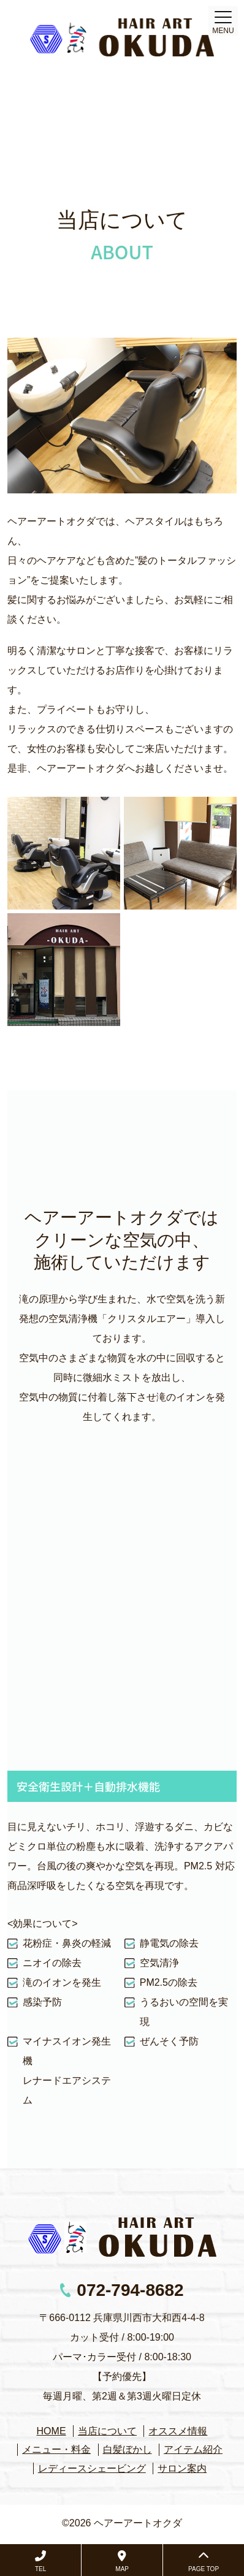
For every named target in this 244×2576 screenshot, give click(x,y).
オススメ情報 (177, 2431)
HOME (51, 2431)
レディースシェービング (92, 2468)
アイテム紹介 (193, 2449)
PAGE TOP (203, 2561)
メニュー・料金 (56, 2449)
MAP (122, 2561)
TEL (40, 2561)
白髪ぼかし (127, 2449)
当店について (107, 2431)
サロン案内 (182, 2468)
